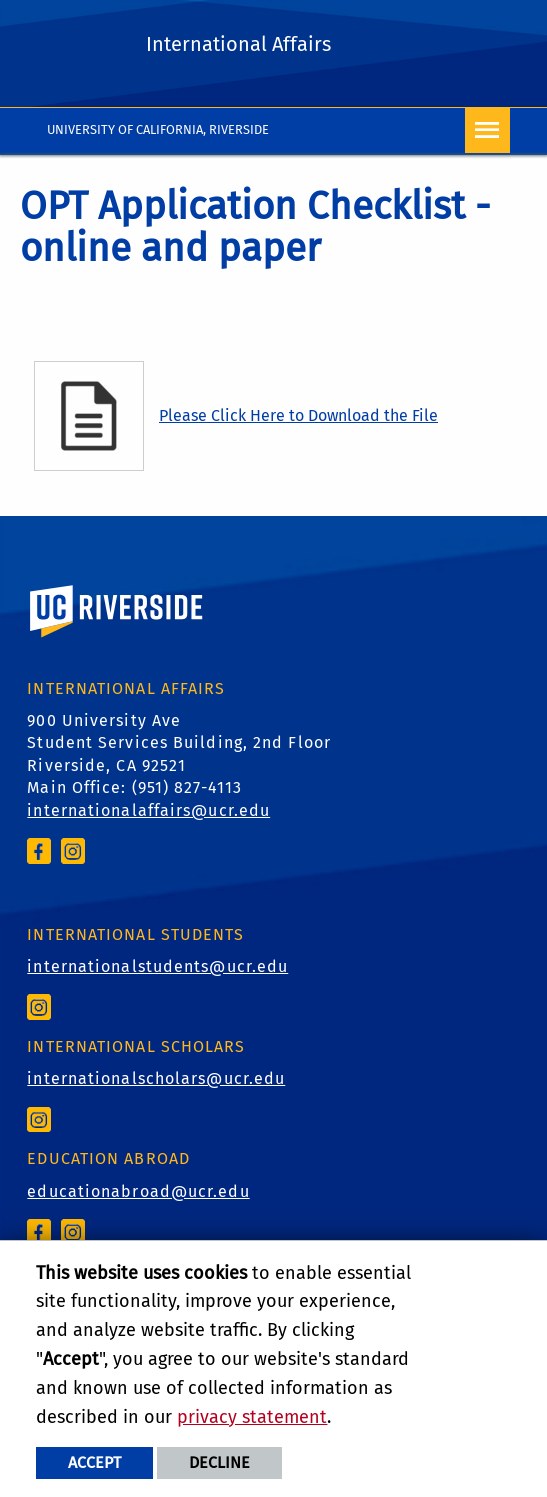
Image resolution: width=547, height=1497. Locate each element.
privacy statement (252, 1417)
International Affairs (238, 44)
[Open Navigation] (487, 130)
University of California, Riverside (158, 129)
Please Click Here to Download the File (298, 415)
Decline (219, 1462)
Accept (94, 1462)
